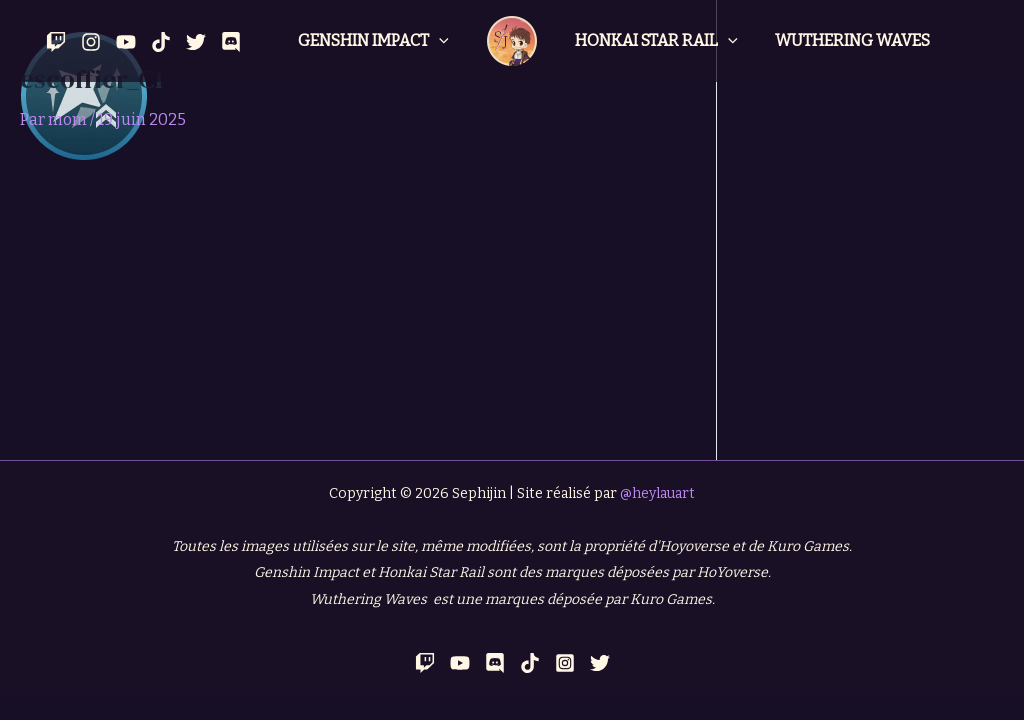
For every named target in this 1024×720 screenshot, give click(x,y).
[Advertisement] (358, 310)
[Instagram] (91, 42)
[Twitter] (196, 42)
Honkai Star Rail (654, 41)
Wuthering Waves (845, 40)
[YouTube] (126, 42)
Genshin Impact (375, 41)
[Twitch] (56, 42)
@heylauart (657, 493)
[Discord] (231, 42)
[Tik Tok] (161, 42)
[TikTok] (530, 663)
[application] (441, 41)
